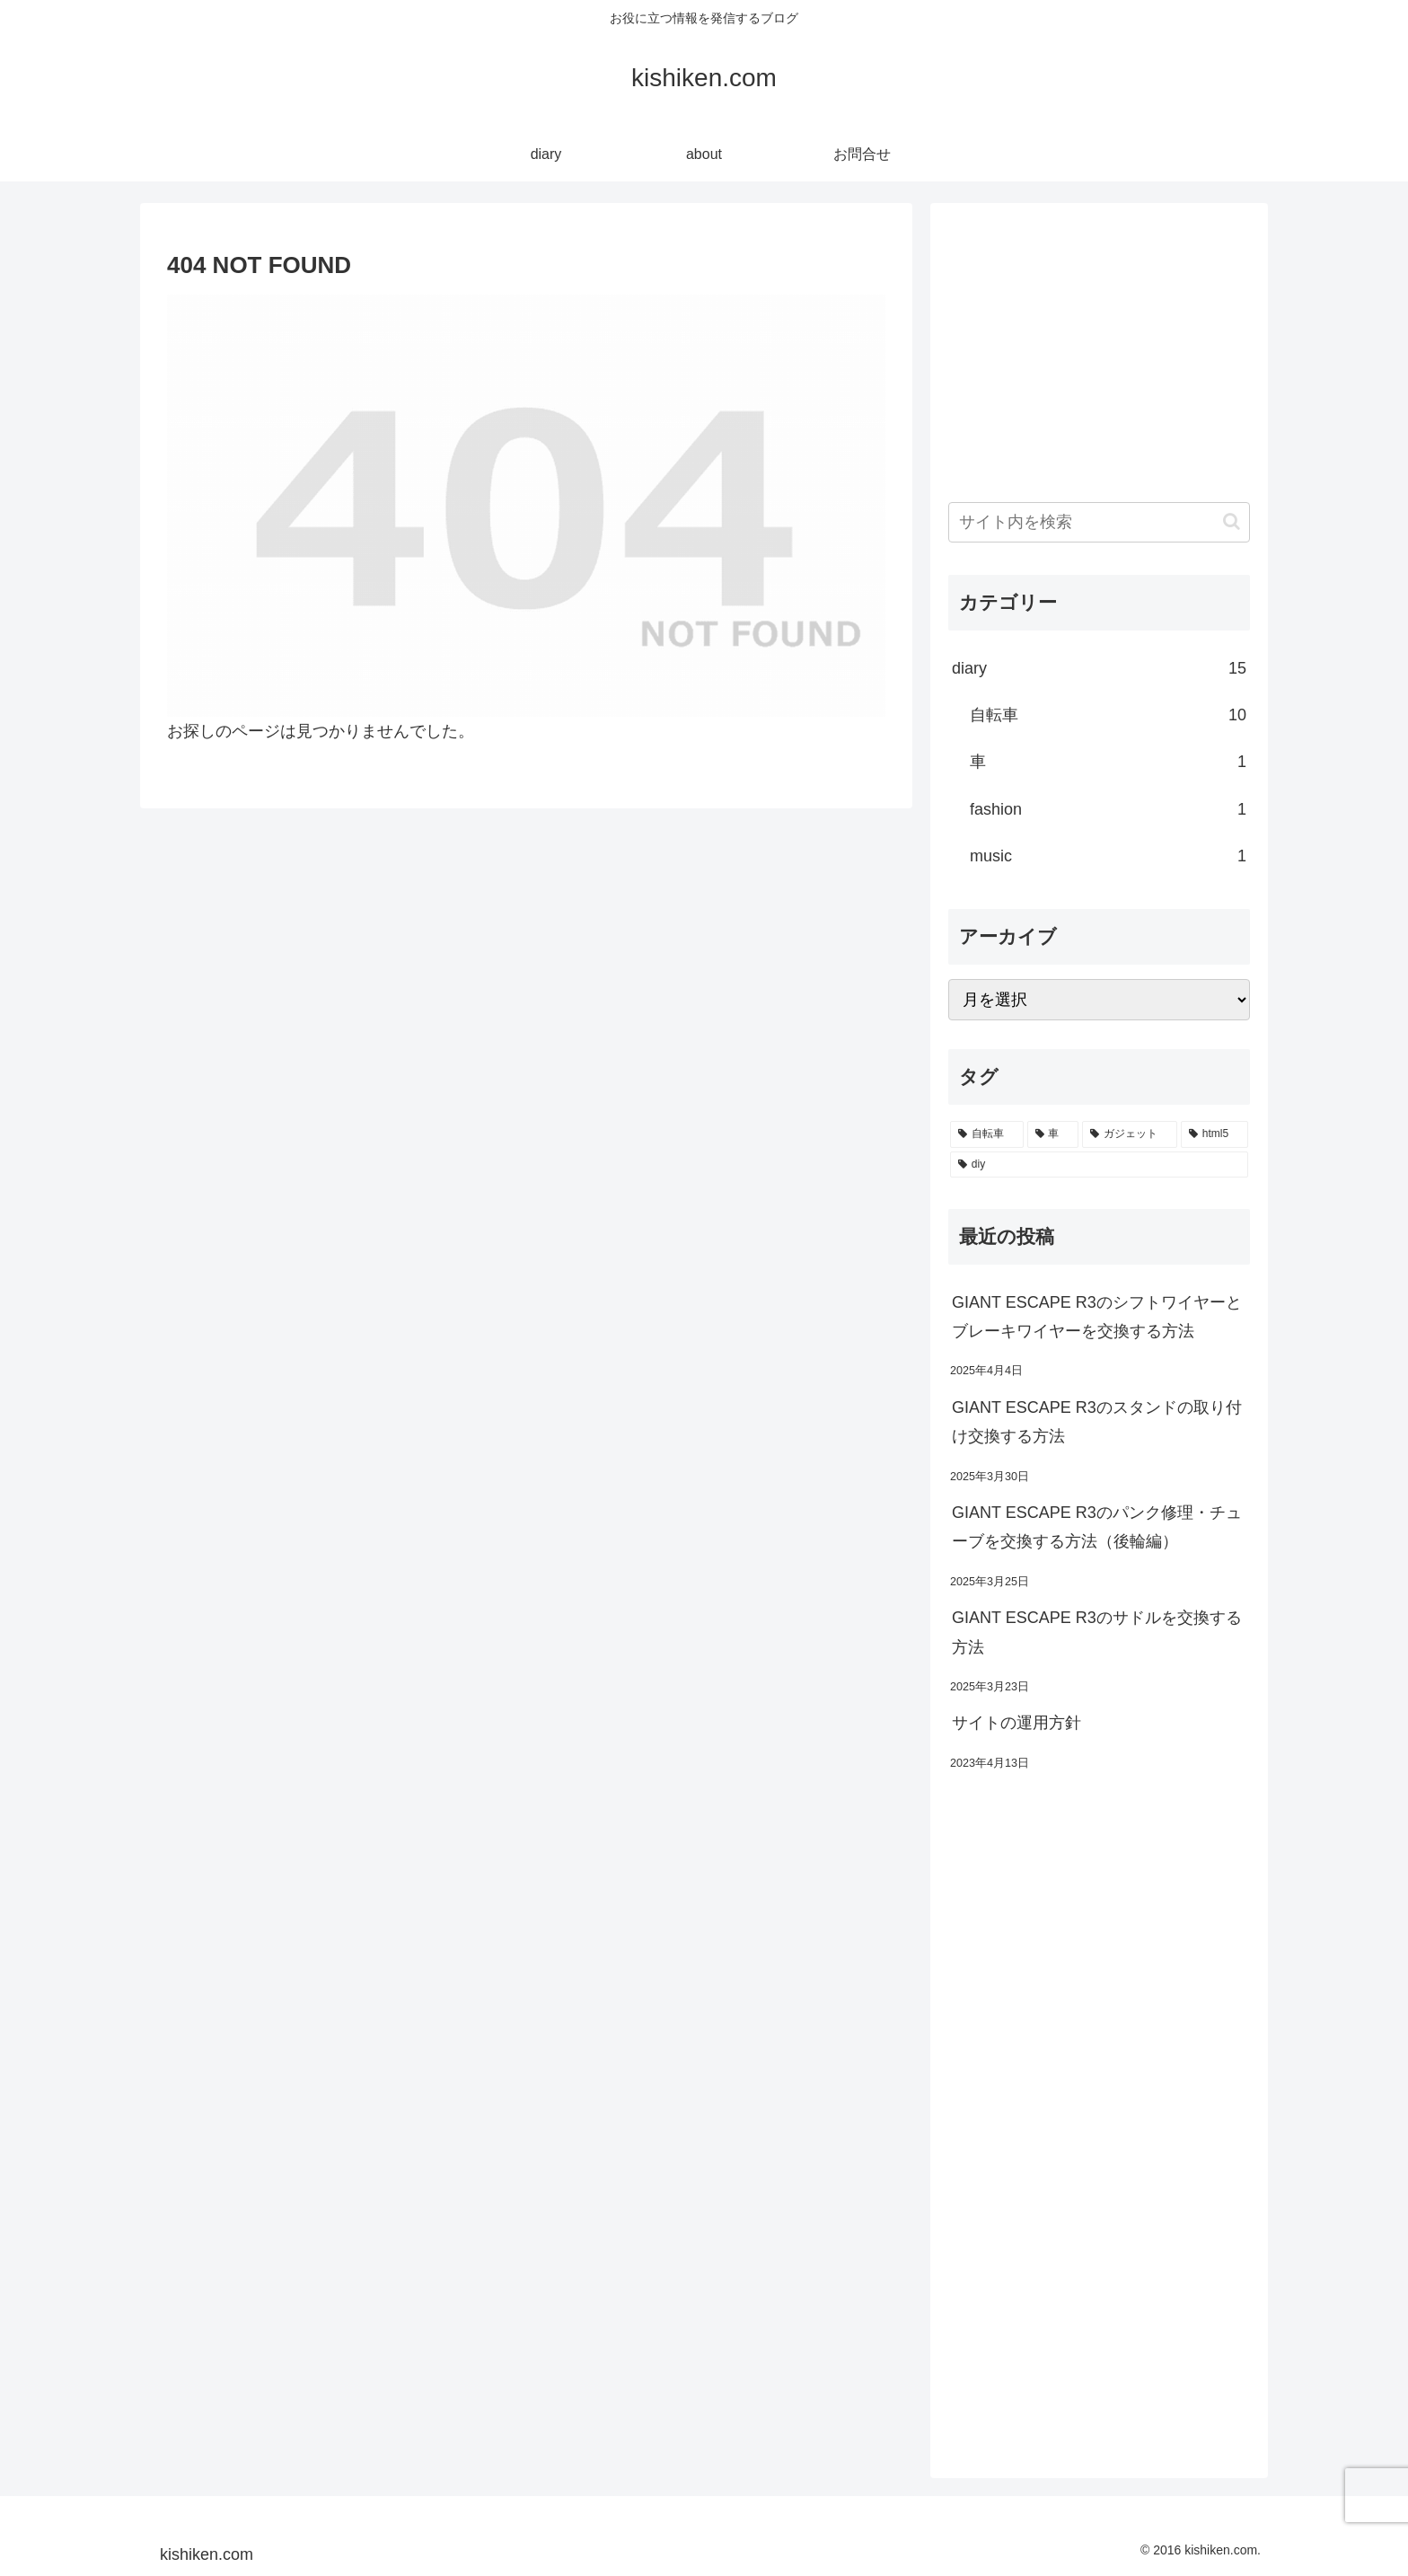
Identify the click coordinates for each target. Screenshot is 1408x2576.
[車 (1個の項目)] (1053, 1134)
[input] (1099, 522)
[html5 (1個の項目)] (1214, 1134)
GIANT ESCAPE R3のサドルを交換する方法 (1097, 1632)
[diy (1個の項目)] (1099, 1164)
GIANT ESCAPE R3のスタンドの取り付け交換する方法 (1097, 1421)
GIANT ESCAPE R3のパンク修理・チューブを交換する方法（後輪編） (1097, 1527)
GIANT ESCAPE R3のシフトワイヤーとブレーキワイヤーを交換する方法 (1097, 1316)
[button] (1231, 521)
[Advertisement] (1099, 346)
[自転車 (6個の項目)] (987, 1134)
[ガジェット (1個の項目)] (1129, 1134)
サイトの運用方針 (1016, 1723)
